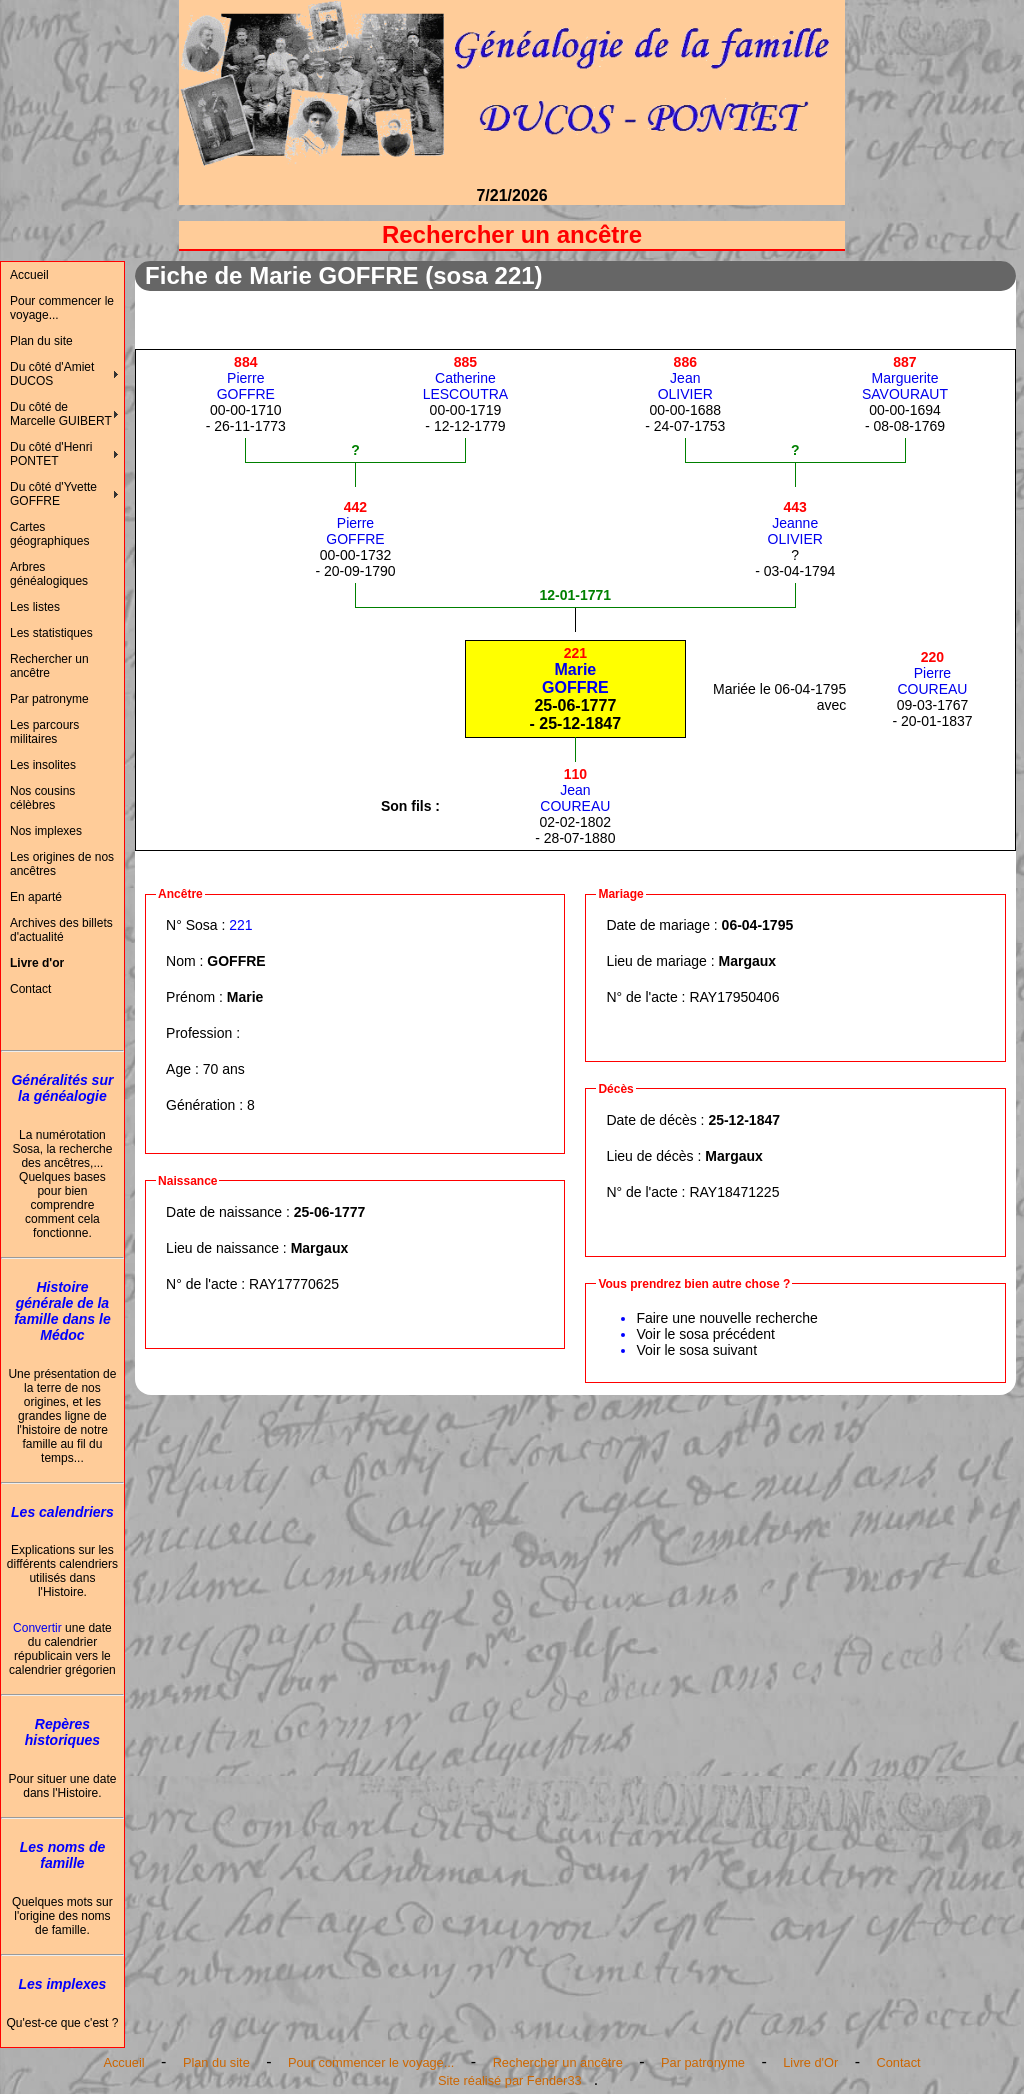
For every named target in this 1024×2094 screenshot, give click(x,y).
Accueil (29, 275)
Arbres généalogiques (49, 574)
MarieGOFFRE (575, 670)
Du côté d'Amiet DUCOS (52, 374)
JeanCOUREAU (575, 790)
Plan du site (41, 341)
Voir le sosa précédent (705, 1334)
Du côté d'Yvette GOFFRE (53, 494)
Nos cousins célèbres (42, 798)
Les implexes (62, 1984)
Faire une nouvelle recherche (726, 1318)
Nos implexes (46, 831)
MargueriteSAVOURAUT (905, 378)
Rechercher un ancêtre (49, 666)
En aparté (36, 897)
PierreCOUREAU (932, 673)
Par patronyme (49, 699)
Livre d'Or (810, 2062)
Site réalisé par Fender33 (510, 2080)
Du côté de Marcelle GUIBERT (61, 414)
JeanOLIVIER (685, 378)
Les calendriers (62, 1512)
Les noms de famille (63, 1855)
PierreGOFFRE (246, 378)
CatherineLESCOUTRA (466, 378)
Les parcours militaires (44, 732)
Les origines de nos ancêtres (62, 864)
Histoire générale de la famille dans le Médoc (62, 1311)
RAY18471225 (734, 1192)
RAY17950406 (734, 997)
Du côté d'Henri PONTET (51, 454)
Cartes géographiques (49, 534)
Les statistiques (51, 633)
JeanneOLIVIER (795, 523)
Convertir (37, 1628)
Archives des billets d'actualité (61, 930)
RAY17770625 (294, 1284)
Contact (30, 989)
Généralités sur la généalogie (62, 1088)
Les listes (35, 607)
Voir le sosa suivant (696, 1350)
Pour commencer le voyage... (62, 308)
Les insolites (43, 765)
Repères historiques (62, 1732)
